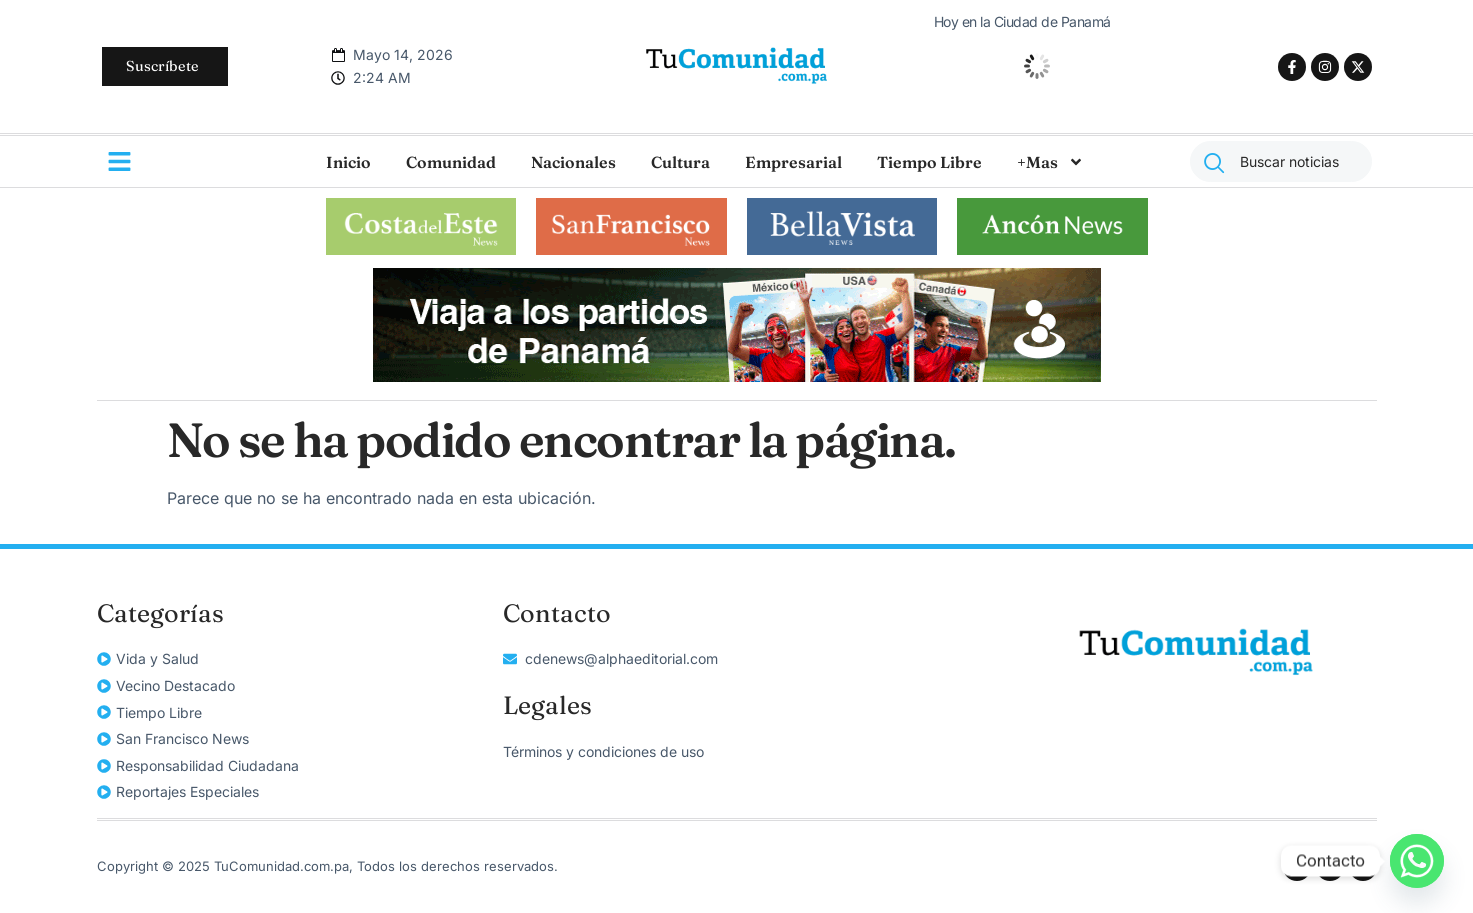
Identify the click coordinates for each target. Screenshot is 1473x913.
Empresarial (793, 162)
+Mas (1050, 162)
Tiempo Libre (929, 162)
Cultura (680, 162)
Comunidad (451, 162)
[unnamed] (737, 376)
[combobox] (1281, 161)
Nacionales (573, 162)
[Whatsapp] (1417, 861)
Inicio (348, 162)
